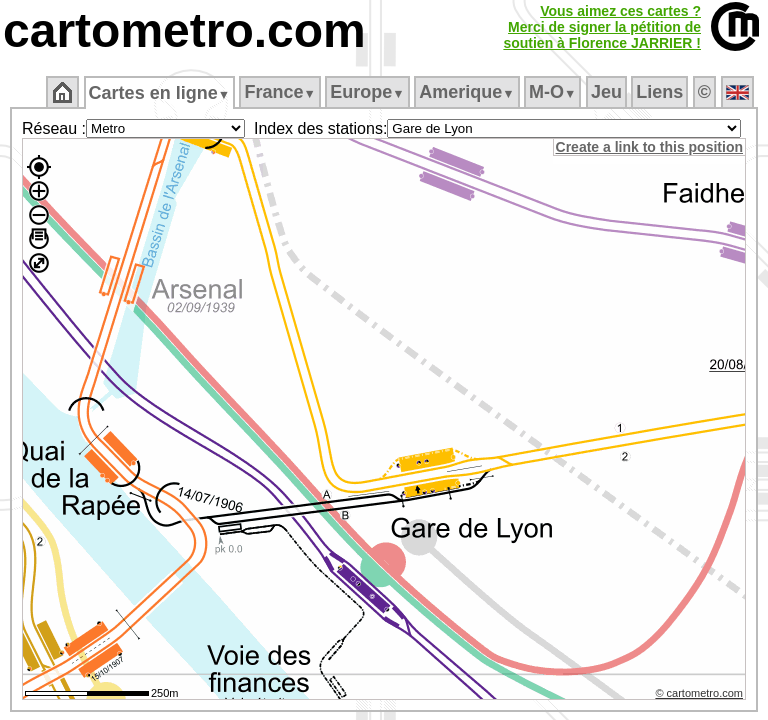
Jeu (607, 92)
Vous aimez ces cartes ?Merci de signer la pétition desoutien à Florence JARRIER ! (602, 27)
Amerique (468, 92)
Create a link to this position (650, 147)
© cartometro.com (701, 696)
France (281, 92)
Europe (369, 92)
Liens (661, 92)
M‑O (554, 92)
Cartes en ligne (160, 93)
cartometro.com (184, 30)
